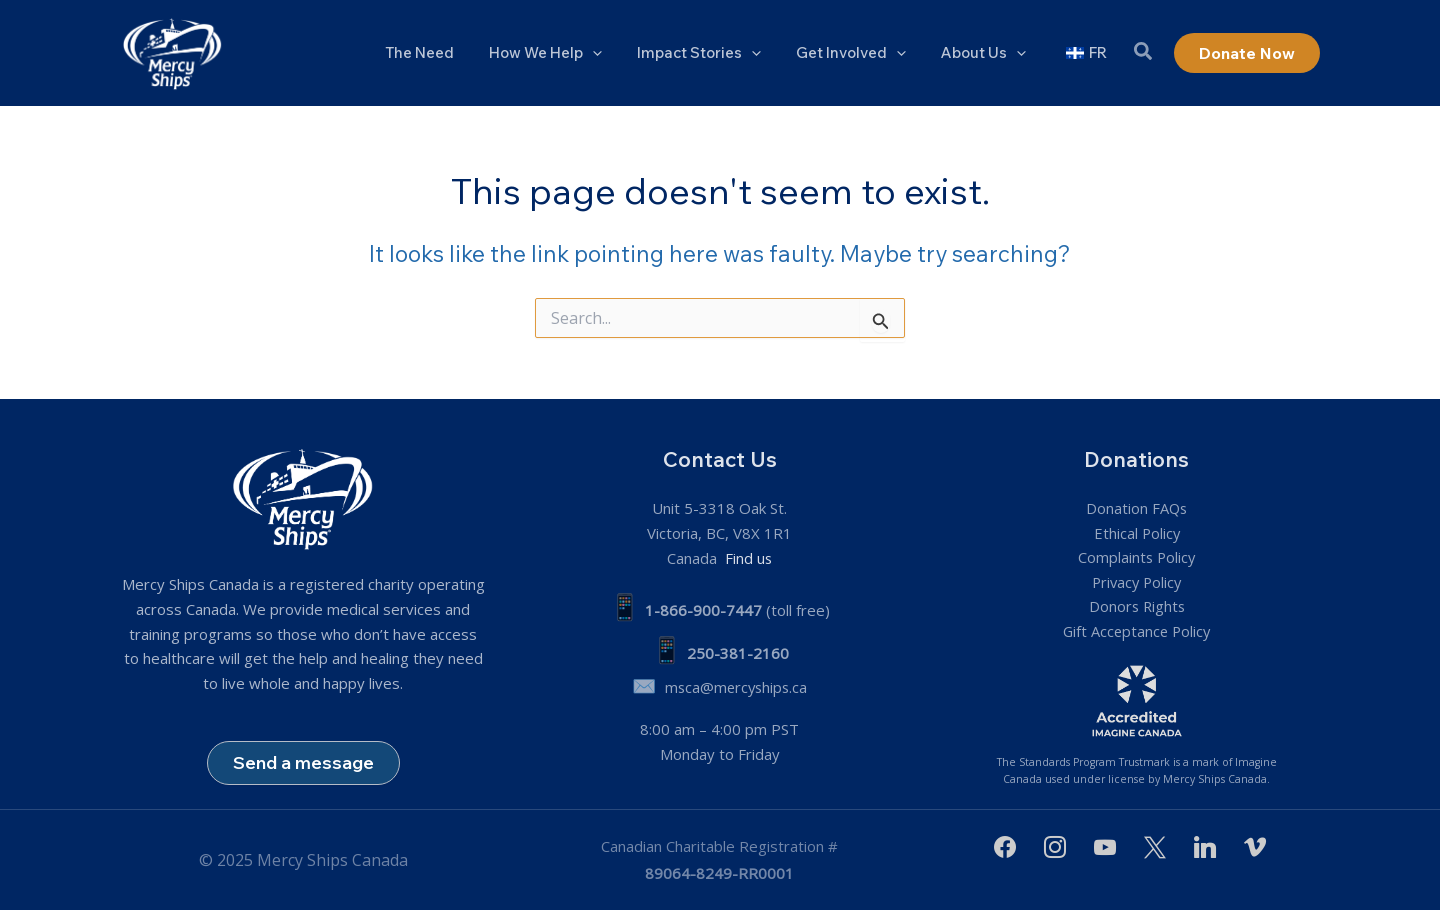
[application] (614, 53)
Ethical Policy (1137, 532)
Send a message (303, 761)
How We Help (567, 53)
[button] (1144, 53)
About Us (990, 53)
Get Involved (863, 53)
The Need (446, 52)
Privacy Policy (1137, 582)
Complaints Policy (1137, 557)
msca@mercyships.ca (736, 686)
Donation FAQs (1136, 507)
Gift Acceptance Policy (1137, 631)
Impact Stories (716, 53)
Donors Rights (1136, 606)
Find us (747, 557)
